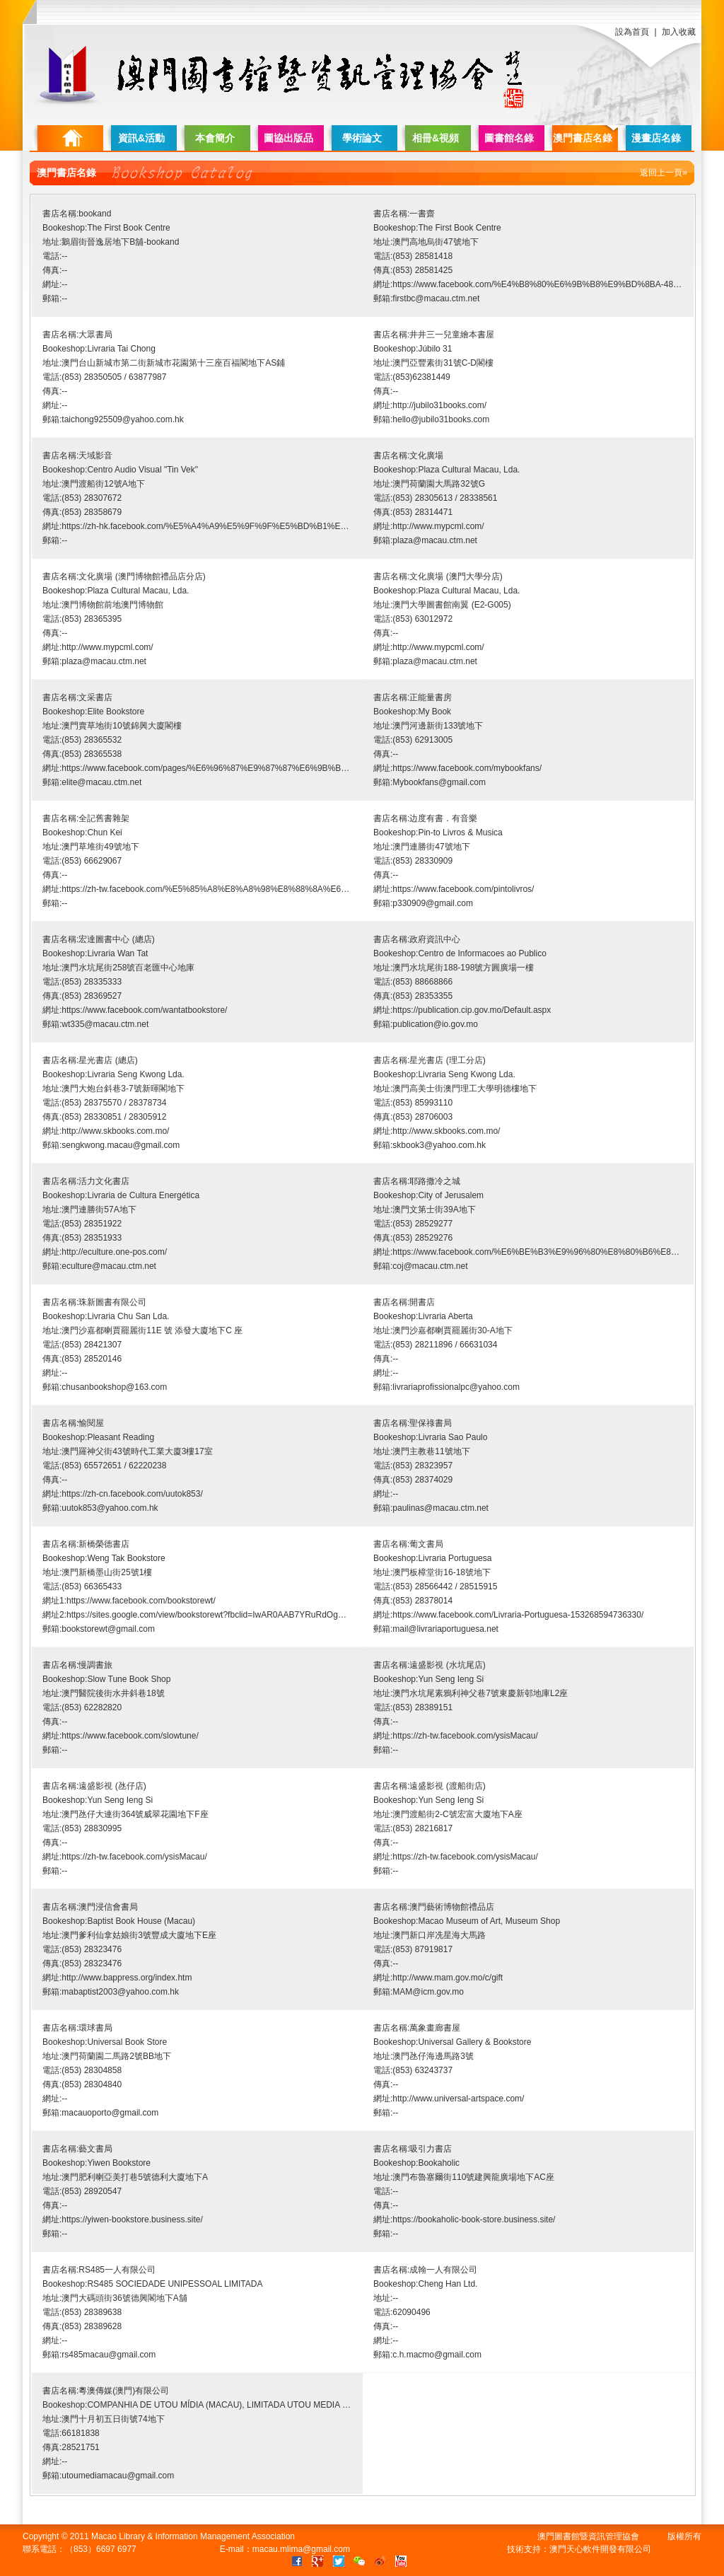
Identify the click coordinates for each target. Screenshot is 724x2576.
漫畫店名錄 (656, 138)
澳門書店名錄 (582, 138)
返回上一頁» (663, 173)
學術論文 (362, 138)
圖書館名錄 (509, 138)
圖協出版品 (288, 138)
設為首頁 (632, 32)
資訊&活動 (141, 138)
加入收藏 (679, 32)
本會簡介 (215, 138)
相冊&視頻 (435, 138)
